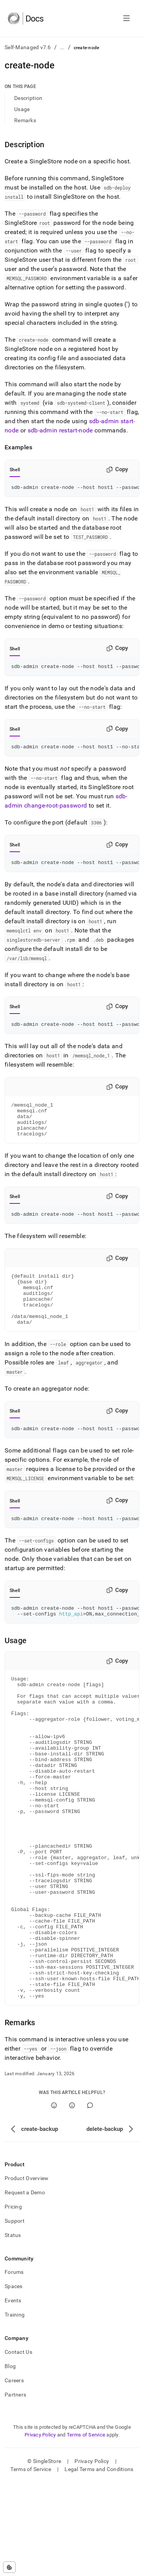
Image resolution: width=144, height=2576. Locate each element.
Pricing (13, 2300)
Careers (14, 2474)
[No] (72, 2199)
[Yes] (54, 2199)
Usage (22, 109)
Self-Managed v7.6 (28, 47)
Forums (14, 2365)
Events (13, 2394)
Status (13, 2328)
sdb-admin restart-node (60, 430)
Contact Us (18, 2445)
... (62, 47)
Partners (15, 2488)
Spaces (14, 2380)
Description (28, 98)
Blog (10, 2459)
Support (15, 2314)
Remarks (25, 120)
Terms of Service (86, 2528)
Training (15, 2408)
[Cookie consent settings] (9, 2567)
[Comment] (90, 2199)
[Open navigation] (126, 18)
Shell (15, 469)
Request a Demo (25, 2286)
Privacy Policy (40, 2528)
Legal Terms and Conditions (99, 2562)
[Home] (25, 18)
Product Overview (26, 2272)
